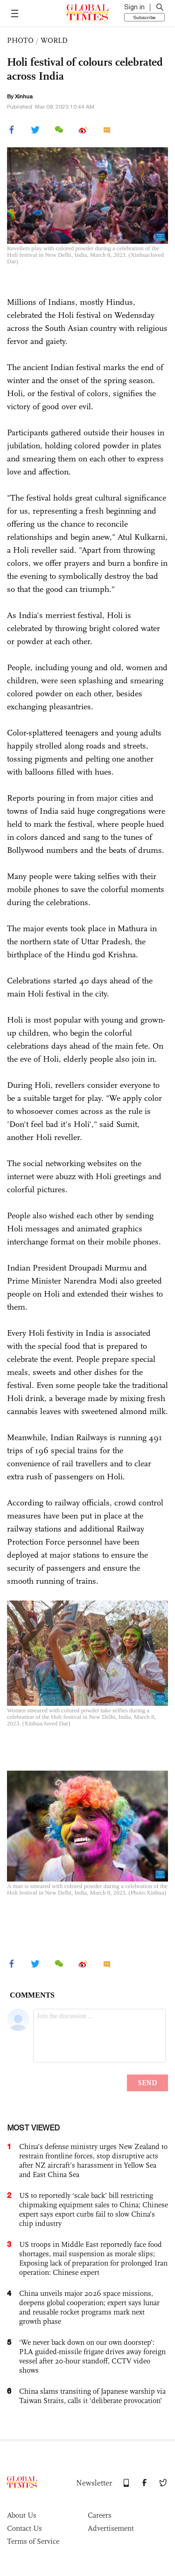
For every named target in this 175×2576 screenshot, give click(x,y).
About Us (21, 2515)
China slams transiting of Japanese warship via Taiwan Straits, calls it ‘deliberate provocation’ (92, 2396)
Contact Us (24, 2528)
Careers (100, 2515)
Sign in (134, 7)
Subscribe (144, 17)
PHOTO (20, 40)
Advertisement (111, 2528)
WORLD (54, 40)
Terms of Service (33, 2541)
